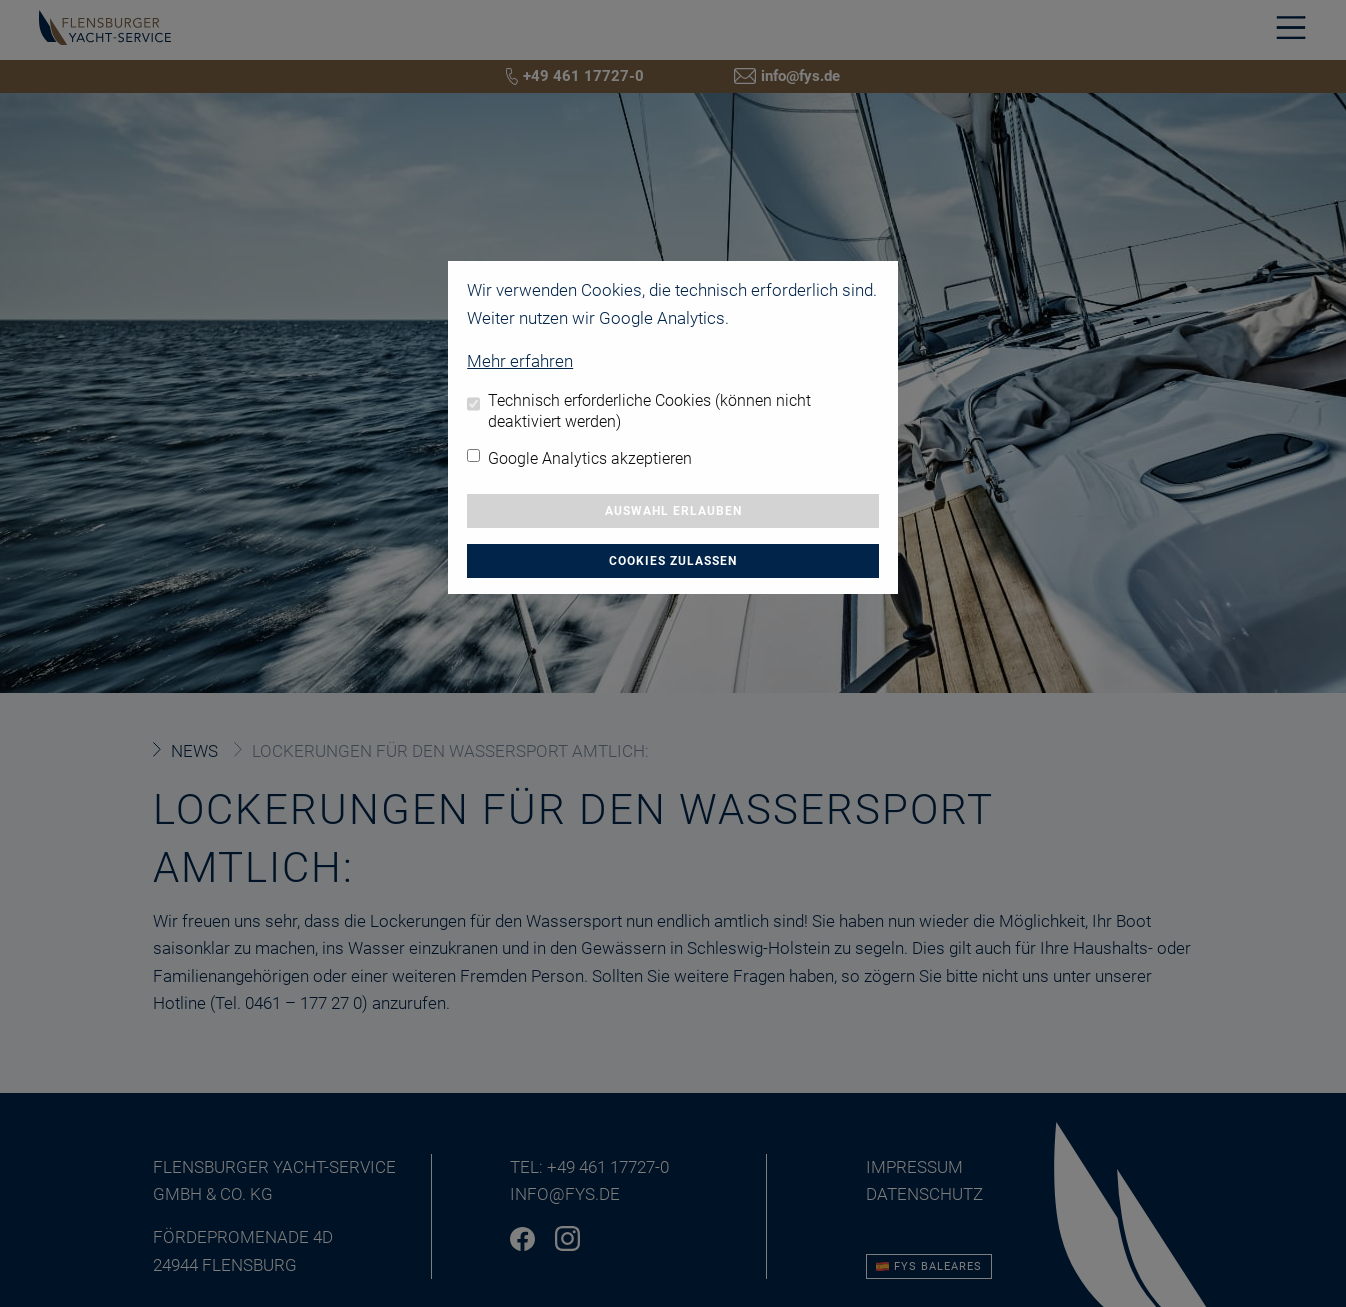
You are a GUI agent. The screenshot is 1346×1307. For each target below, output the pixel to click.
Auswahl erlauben (673, 511)
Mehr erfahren (520, 361)
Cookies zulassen (673, 561)
